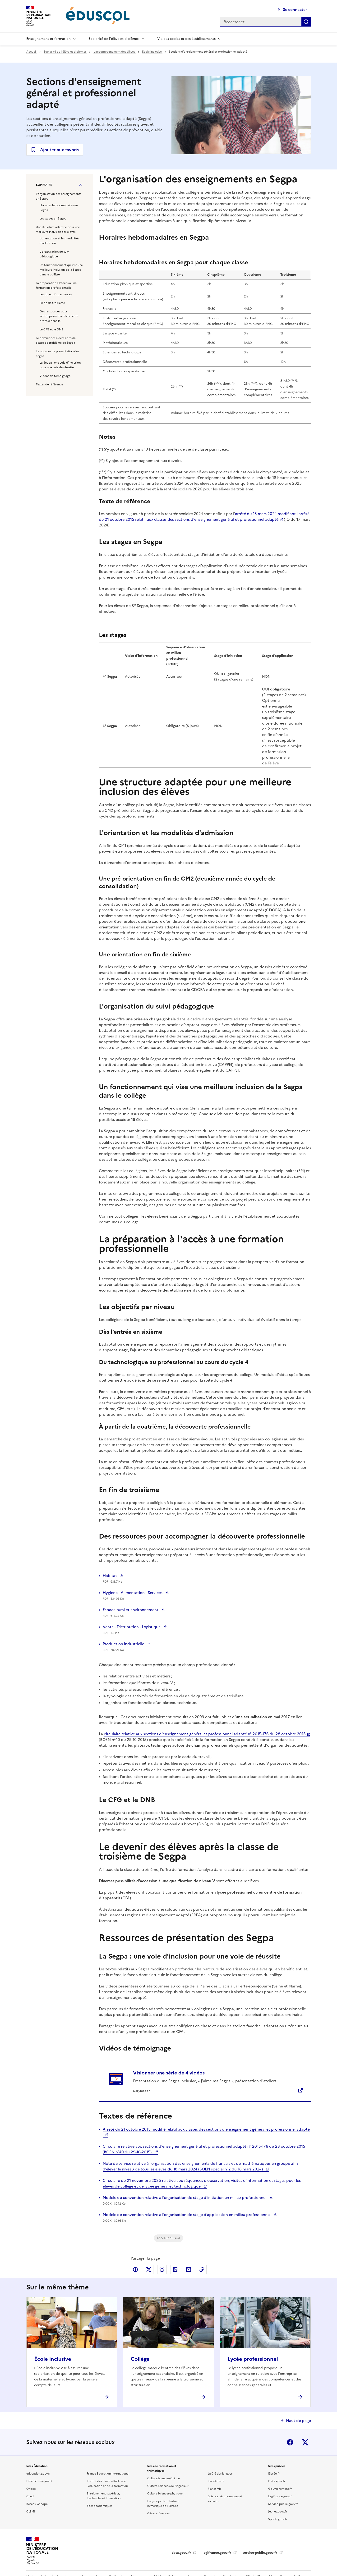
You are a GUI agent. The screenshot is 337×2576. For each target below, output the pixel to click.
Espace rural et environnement (131, 1587)
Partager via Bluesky (162, 2247)
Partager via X (148, 2247)
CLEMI (30, 2489)
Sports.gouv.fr (277, 2496)
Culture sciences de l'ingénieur (168, 2463)
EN (259, 2554)
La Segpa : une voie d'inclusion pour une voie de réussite (60, 365)
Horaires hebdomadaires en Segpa (59, 207)
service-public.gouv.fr (260, 2529)
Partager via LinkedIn (175, 2247)
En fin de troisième (52, 303)
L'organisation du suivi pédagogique (54, 254)
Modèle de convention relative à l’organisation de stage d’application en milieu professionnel (187, 2192)
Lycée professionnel (252, 2336)
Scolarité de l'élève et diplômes (114, 38)
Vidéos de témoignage (55, 376)
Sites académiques (99, 2483)
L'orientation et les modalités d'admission (59, 240)
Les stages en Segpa (53, 218)
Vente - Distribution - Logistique (132, 1604)
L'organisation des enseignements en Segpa (58, 196)
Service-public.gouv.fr (283, 2481)
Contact (210, 2554)
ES (271, 2554)
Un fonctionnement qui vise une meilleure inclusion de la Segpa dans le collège (61, 270)
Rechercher (306, 22)
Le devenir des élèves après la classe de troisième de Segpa (56, 340)
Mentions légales (38, 2554)
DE (248, 2554)
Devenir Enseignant (39, 2458)
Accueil (31, 52)
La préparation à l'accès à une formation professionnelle (56, 285)
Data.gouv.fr (276, 2458)
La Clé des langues (220, 2451)
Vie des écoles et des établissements (186, 38)
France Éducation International (108, 2451)
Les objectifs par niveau (56, 294)
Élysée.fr (274, 2451)
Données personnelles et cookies (79, 2554)
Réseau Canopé (37, 2481)
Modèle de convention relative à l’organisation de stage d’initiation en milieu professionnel (185, 2175)
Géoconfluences (158, 2491)
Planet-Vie (215, 2466)
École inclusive (152, 52)
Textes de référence (49, 384)
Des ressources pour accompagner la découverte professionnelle (59, 316)
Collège (140, 2336)
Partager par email (188, 2247)
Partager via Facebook (135, 2247)
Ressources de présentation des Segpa (57, 353)
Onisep (31, 2466)
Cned (30, 2473)
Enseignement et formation (48, 38)
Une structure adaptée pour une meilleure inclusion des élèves (58, 229)
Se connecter (295, 9)
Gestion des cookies (123, 2554)
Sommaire (44, 185)
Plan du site (231, 2554)
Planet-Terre (216, 2458)
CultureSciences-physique (165, 2471)
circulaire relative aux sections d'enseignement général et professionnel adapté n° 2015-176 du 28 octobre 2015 (205, 1711)
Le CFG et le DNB (51, 329)
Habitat (112, 1553)
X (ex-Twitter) (305, 2419)
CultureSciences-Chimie (163, 2455)
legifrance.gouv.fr (217, 2529)
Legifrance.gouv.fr (280, 2473)
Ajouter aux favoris (59, 149)
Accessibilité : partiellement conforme (170, 2554)
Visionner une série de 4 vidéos (169, 2050)
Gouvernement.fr (280, 2466)
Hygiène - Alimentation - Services (133, 1570)
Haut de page (298, 2398)
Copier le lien (202, 2247)
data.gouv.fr (181, 2529)
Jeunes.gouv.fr (277, 2489)
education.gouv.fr (38, 2451)
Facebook (290, 2419)
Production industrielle (124, 1621)
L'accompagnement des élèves (114, 52)
